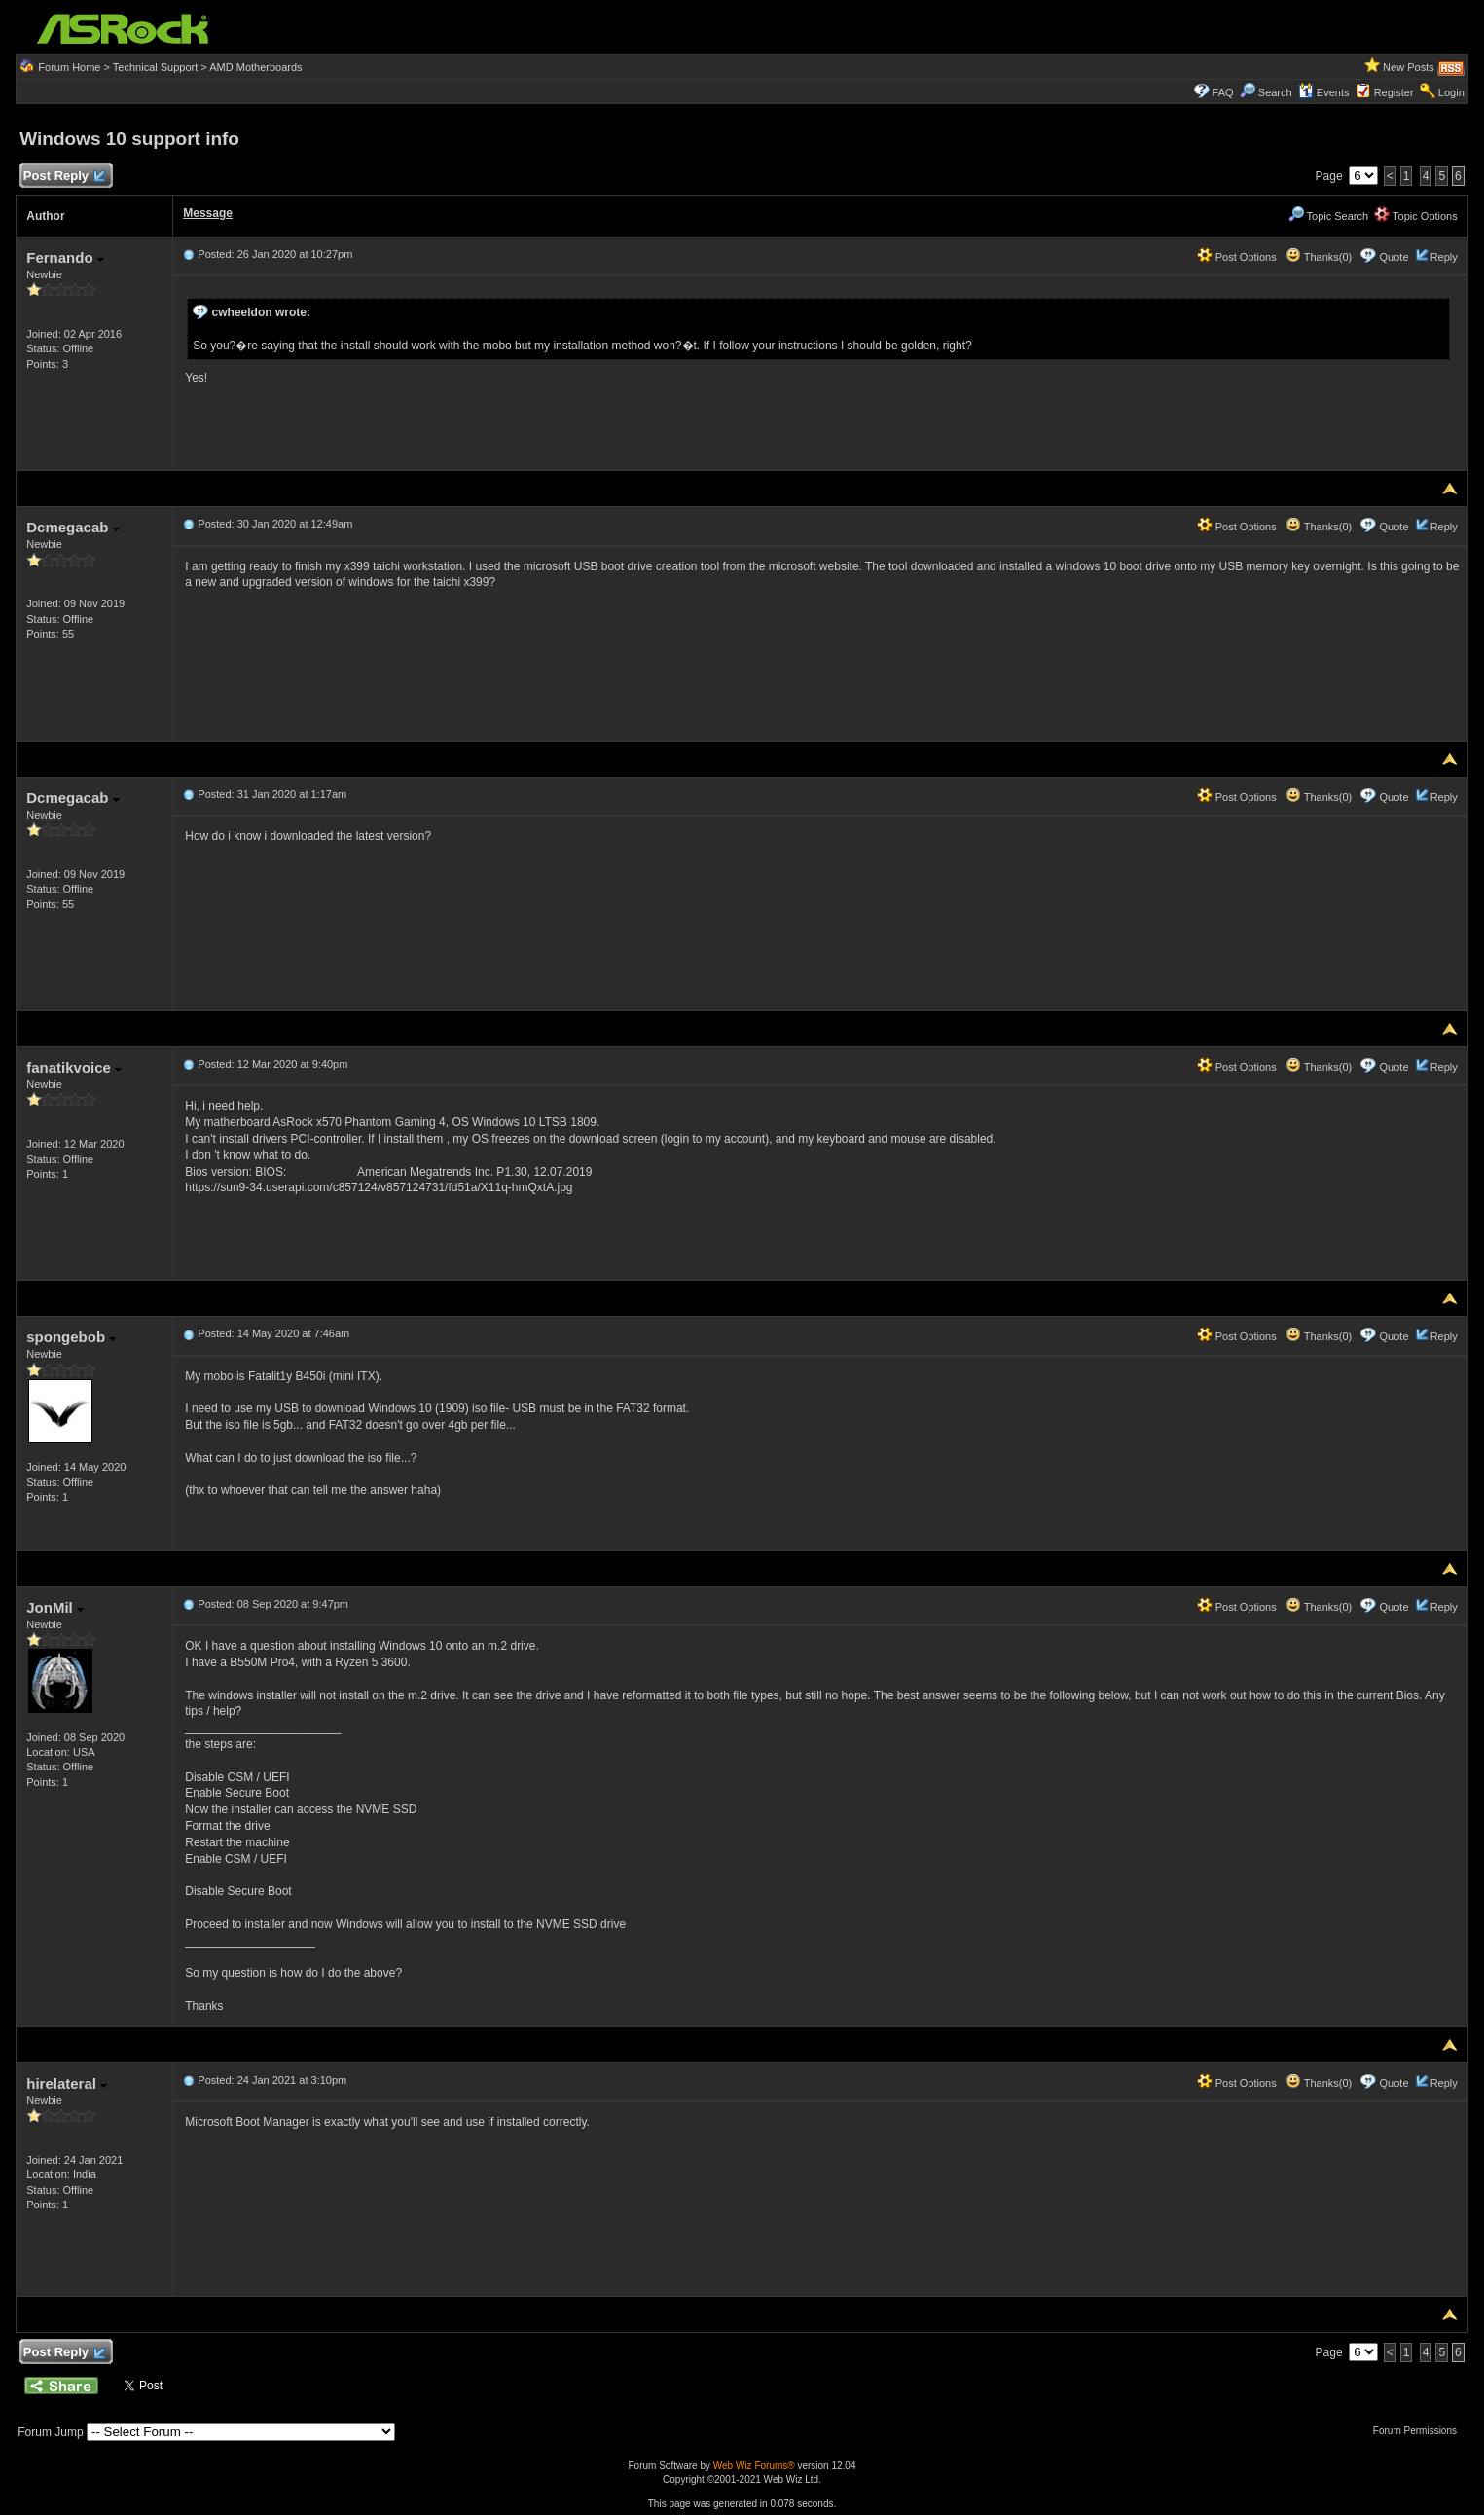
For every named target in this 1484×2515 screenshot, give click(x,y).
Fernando (65, 257)
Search (1275, 92)
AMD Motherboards (255, 67)
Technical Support (155, 67)
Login (1451, 92)
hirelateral (66, 2083)
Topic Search (1328, 216)
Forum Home (69, 67)
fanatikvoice (74, 1067)
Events (1324, 92)
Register (1394, 92)
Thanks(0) (1318, 257)
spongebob (71, 1337)
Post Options (1237, 257)
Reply (1444, 257)
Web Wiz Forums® (754, 2465)
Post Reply (63, 176)
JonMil (55, 1607)
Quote (1394, 257)
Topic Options (1416, 216)
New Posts (1408, 67)
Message (208, 213)
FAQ (1223, 92)
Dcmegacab (72, 527)
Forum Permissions (1419, 2430)
